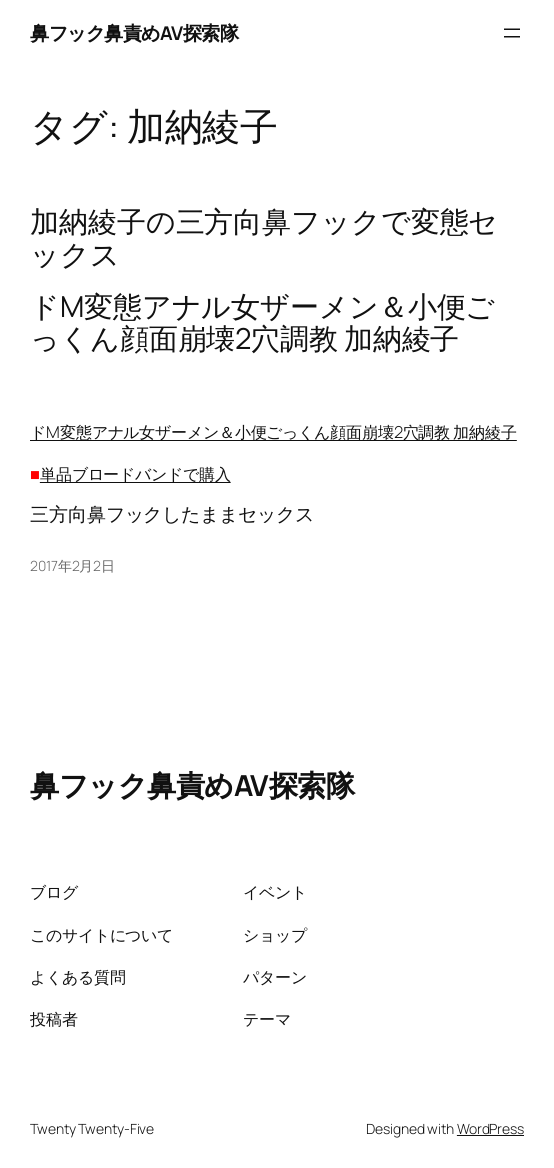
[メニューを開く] (512, 33)
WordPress (490, 1128)
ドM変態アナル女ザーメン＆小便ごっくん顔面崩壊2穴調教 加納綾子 (273, 431)
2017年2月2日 (72, 565)
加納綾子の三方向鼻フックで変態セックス (264, 237)
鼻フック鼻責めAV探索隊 (134, 33)
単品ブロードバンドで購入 (135, 473)
